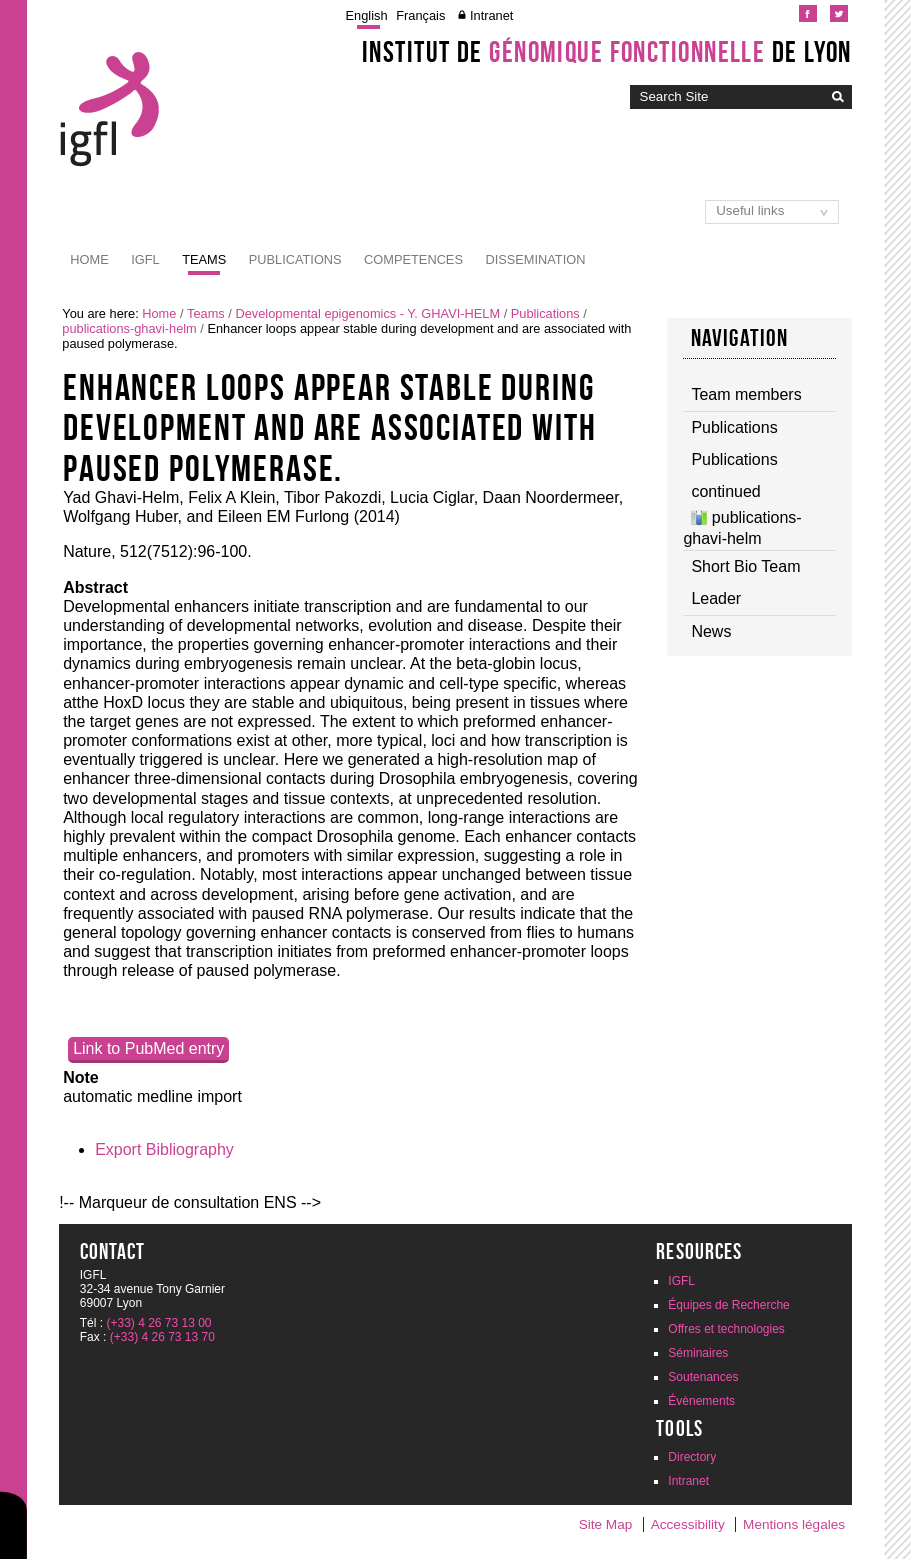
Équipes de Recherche (728, 1305)
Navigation (740, 338)
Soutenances (703, 1377)
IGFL (145, 259)
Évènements (701, 1401)
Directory (692, 1457)
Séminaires (698, 1353)
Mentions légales (794, 1524)
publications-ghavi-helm (129, 328)
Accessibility (688, 1524)
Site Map (606, 1524)
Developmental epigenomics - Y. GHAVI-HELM (367, 313)
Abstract (95, 587)
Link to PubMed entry (148, 1048)
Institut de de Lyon (607, 52)
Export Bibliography (164, 1149)
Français (420, 15)
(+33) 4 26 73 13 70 (162, 1337)
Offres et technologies (726, 1329)
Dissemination (535, 259)
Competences (413, 259)
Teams (204, 259)
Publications (295, 259)
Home (89, 259)
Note (81, 1077)
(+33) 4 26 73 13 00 (158, 1323)
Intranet (491, 15)
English (367, 15)
